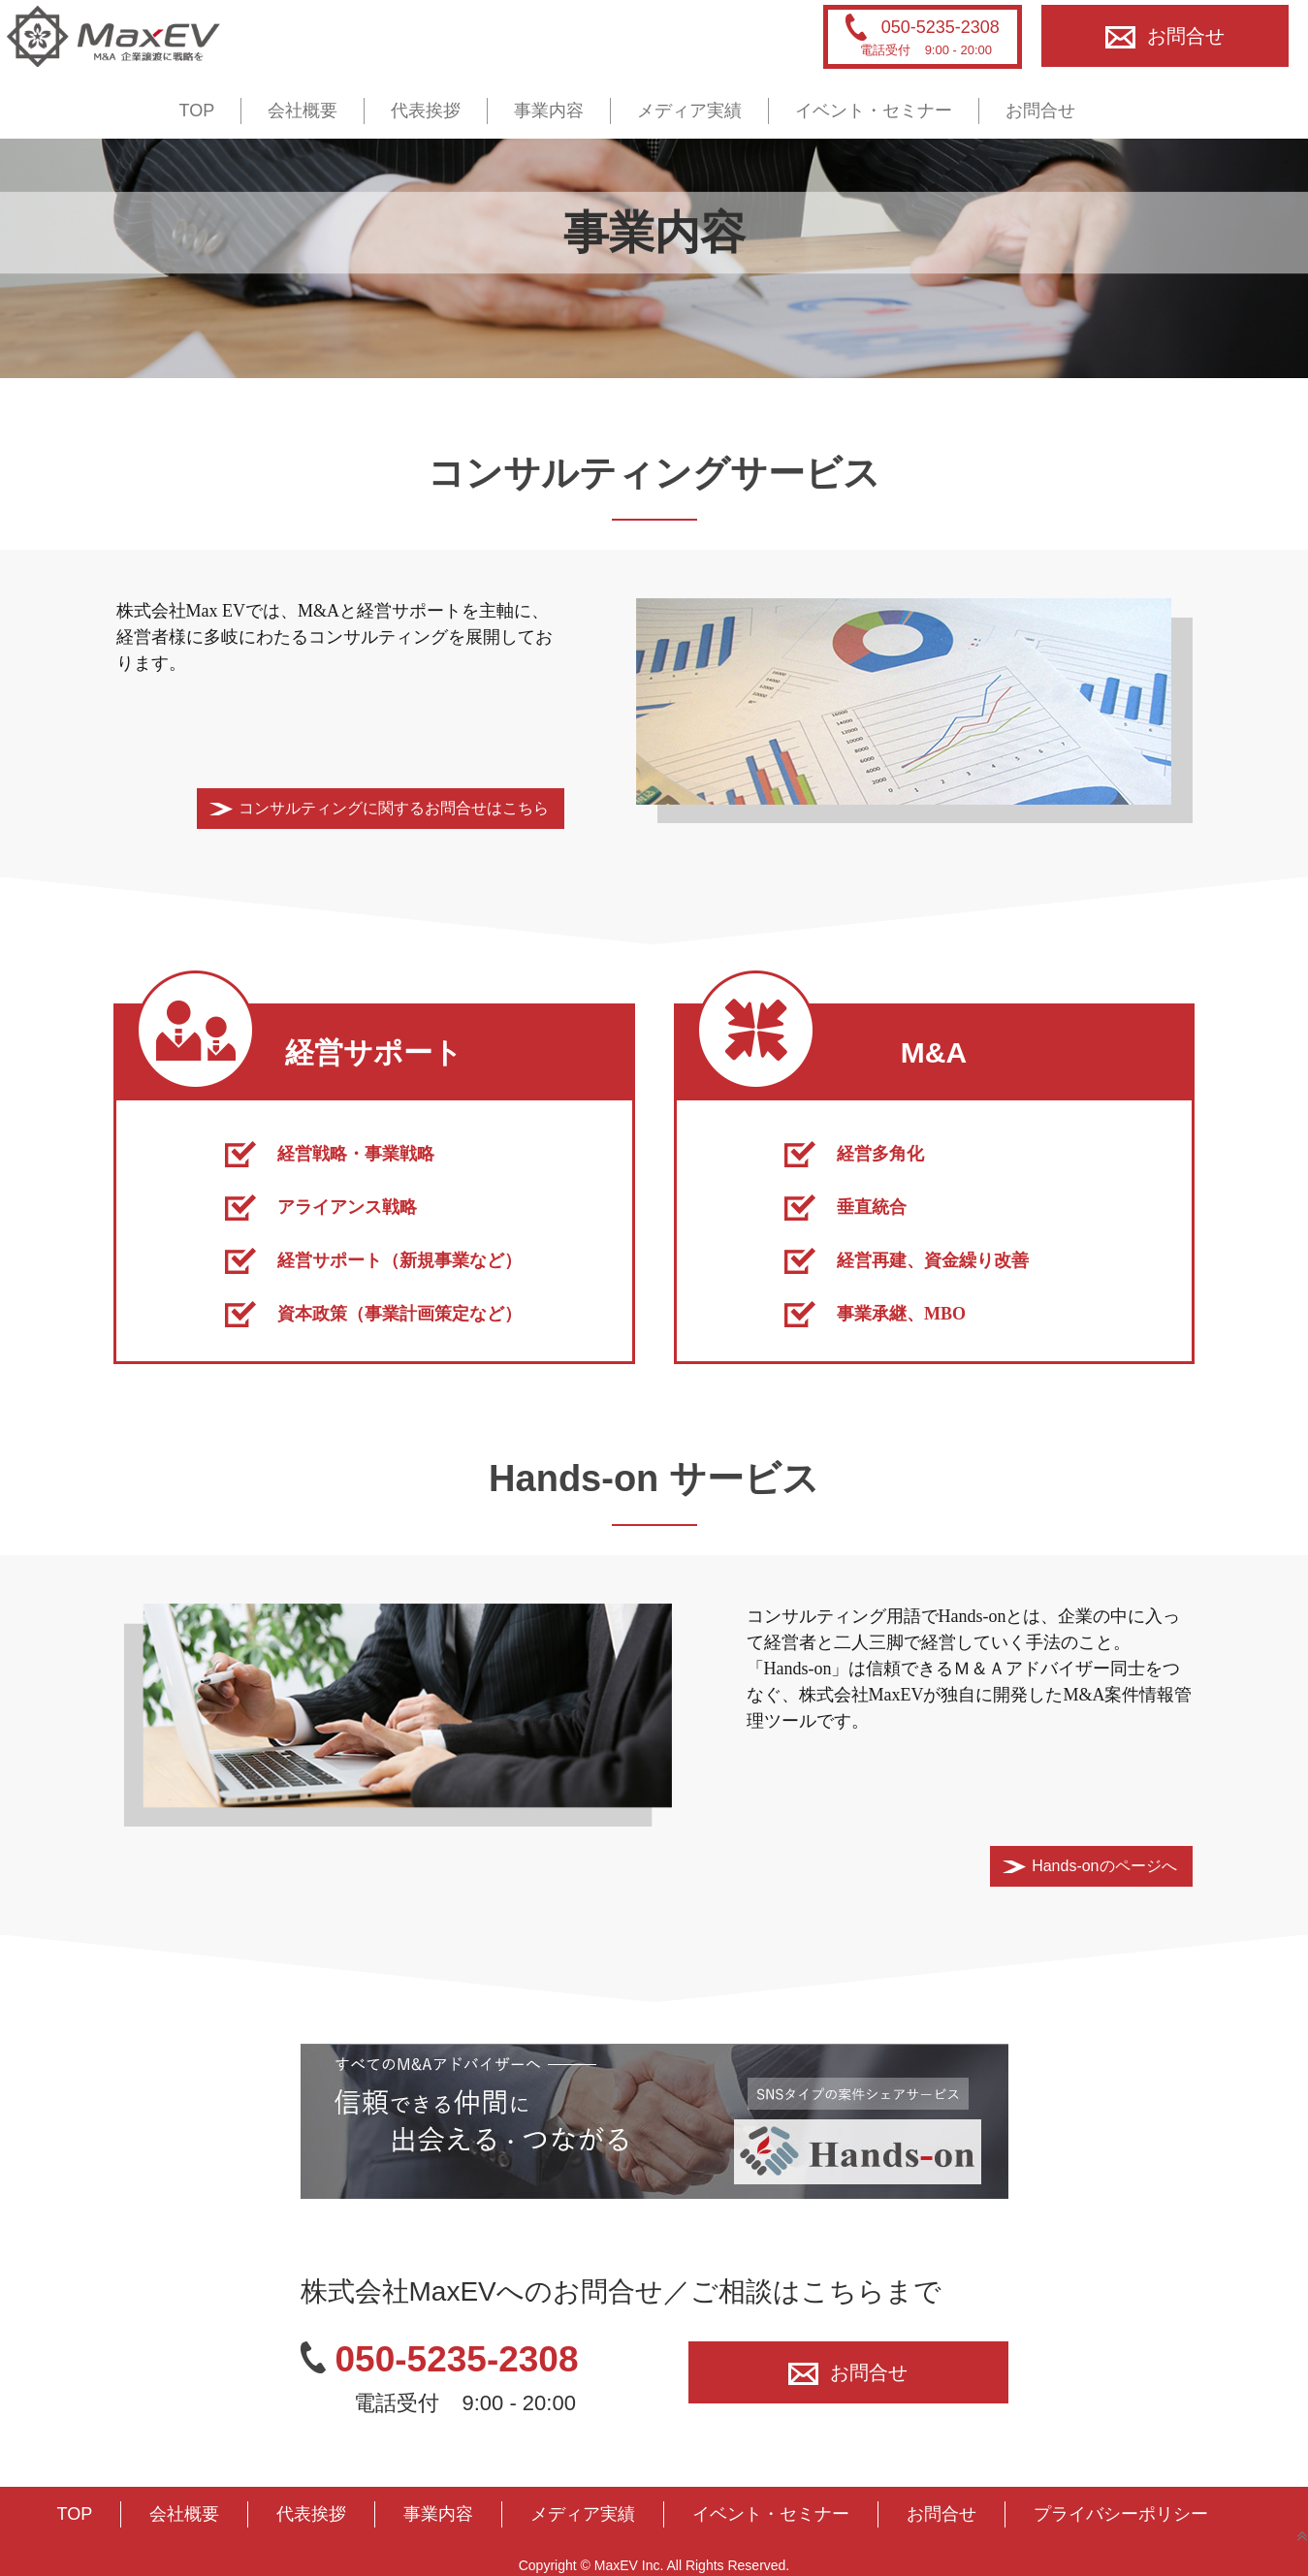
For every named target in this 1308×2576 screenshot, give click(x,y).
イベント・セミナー (873, 110)
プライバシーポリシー (1121, 2514)
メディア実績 (689, 110)
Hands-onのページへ (1104, 1866)
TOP (197, 110)
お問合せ (1165, 36)
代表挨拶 (426, 110)
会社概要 (302, 110)
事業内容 (549, 110)
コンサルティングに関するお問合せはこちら (394, 808)
